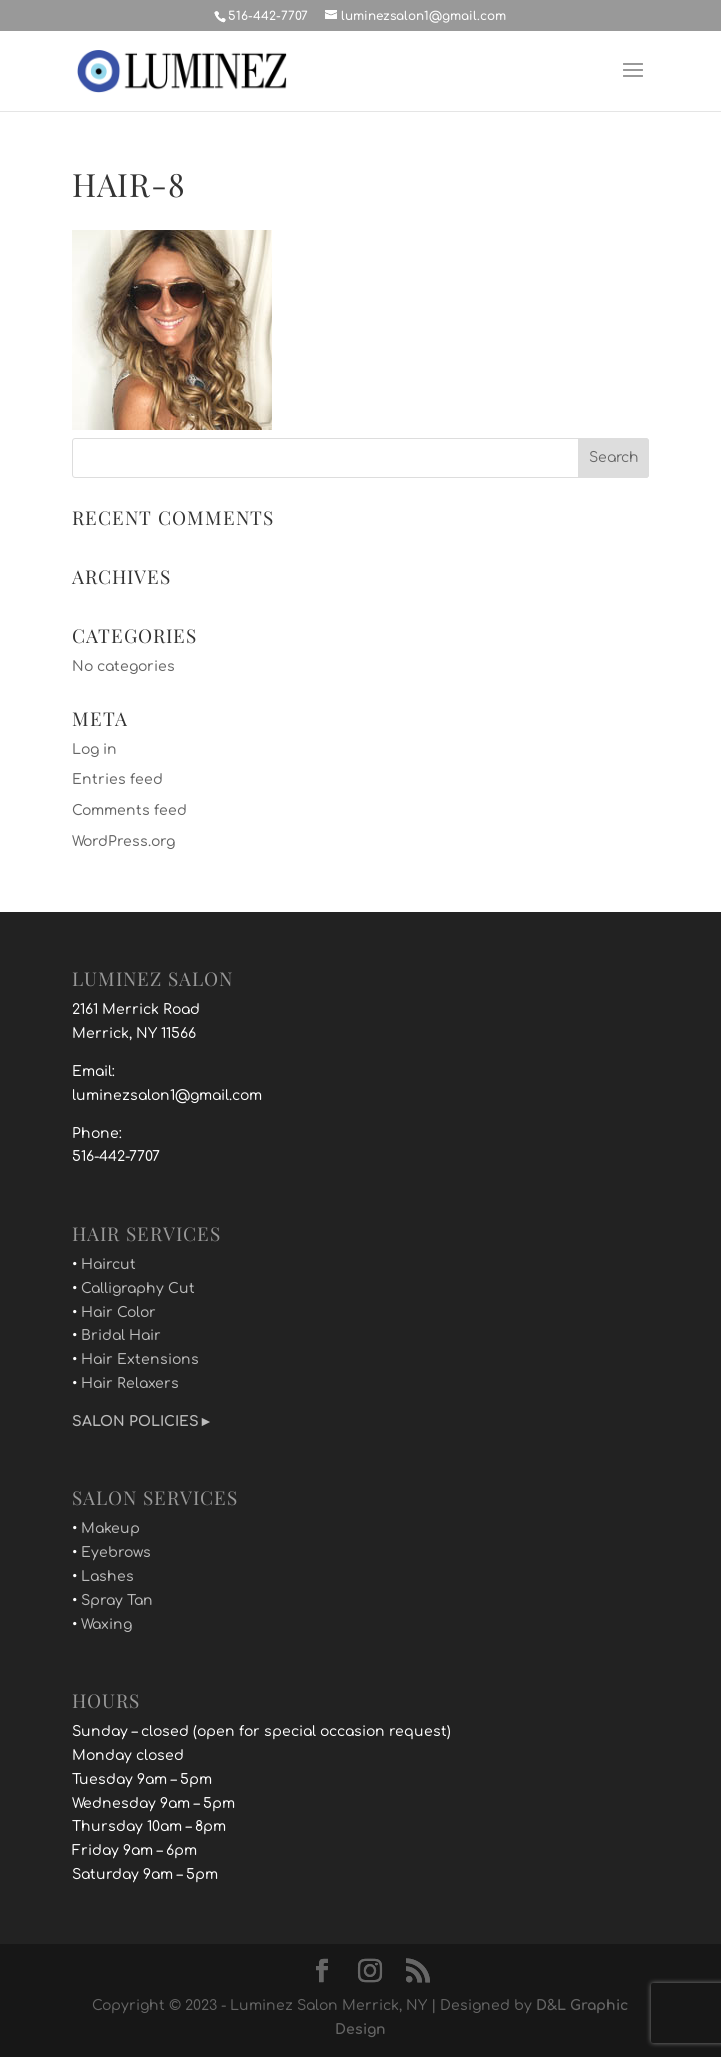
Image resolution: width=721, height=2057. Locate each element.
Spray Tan (117, 1600)
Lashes (107, 1576)
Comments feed (129, 810)
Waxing (106, 1624)
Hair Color (118, 1312)
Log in (94, 749)
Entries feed (117, 779)
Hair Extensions (140, 1359)
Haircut (108, 1264)
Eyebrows (116, 1552)
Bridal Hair (121, 1335)
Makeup (110, 1528)
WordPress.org (123, 841)
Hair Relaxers (130, 1383)
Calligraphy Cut (138, 1288)
